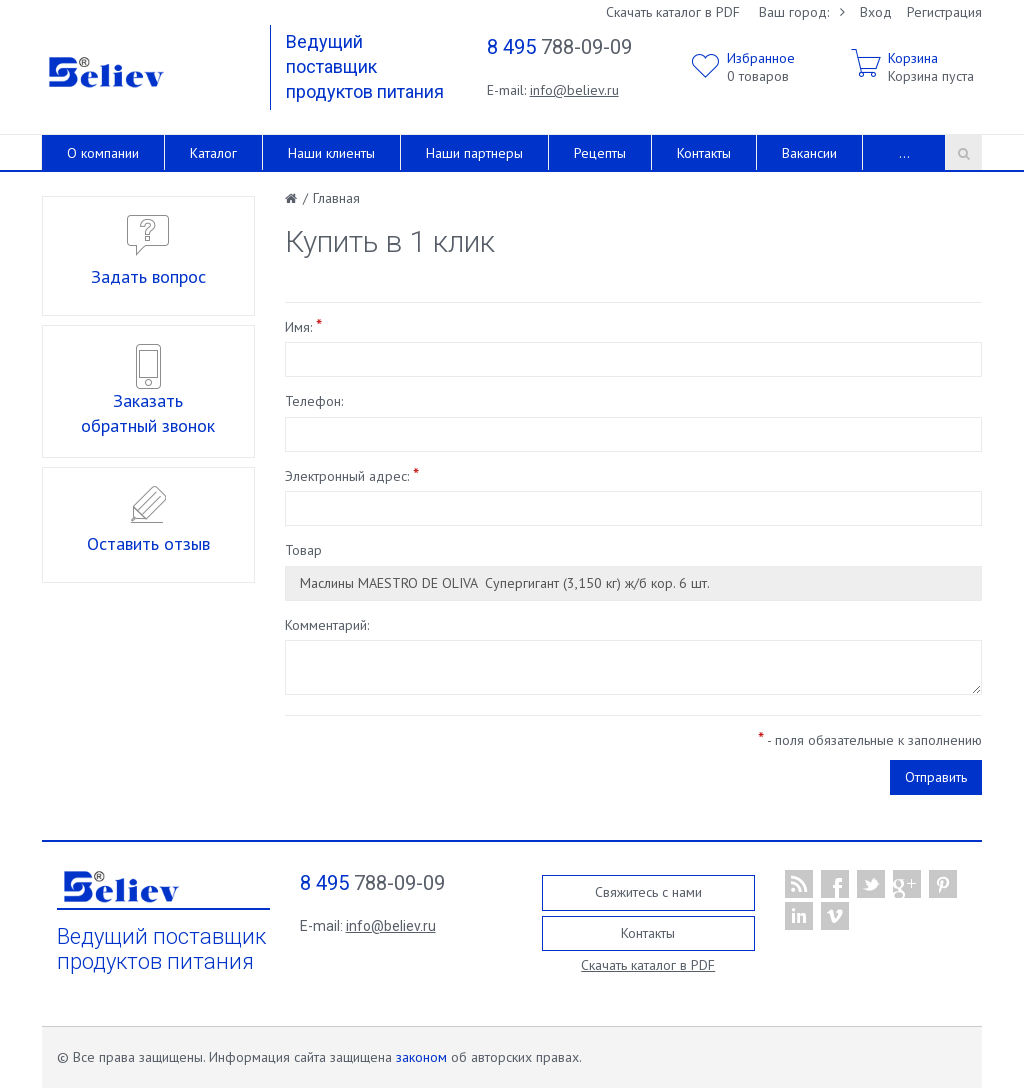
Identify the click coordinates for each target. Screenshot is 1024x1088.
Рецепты (600, 153)
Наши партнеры (474, 153)
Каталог (213, 153)
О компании (103, 153)
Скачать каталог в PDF (673, 12)
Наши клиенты (331, 153)
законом (421, 1057)
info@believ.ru (574, 90)
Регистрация (944, 12)
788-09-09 (559, 47)
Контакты (704, 153)
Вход (876, 12)
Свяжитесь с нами (648, 892)
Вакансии (809, 153)
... (904, 153)
